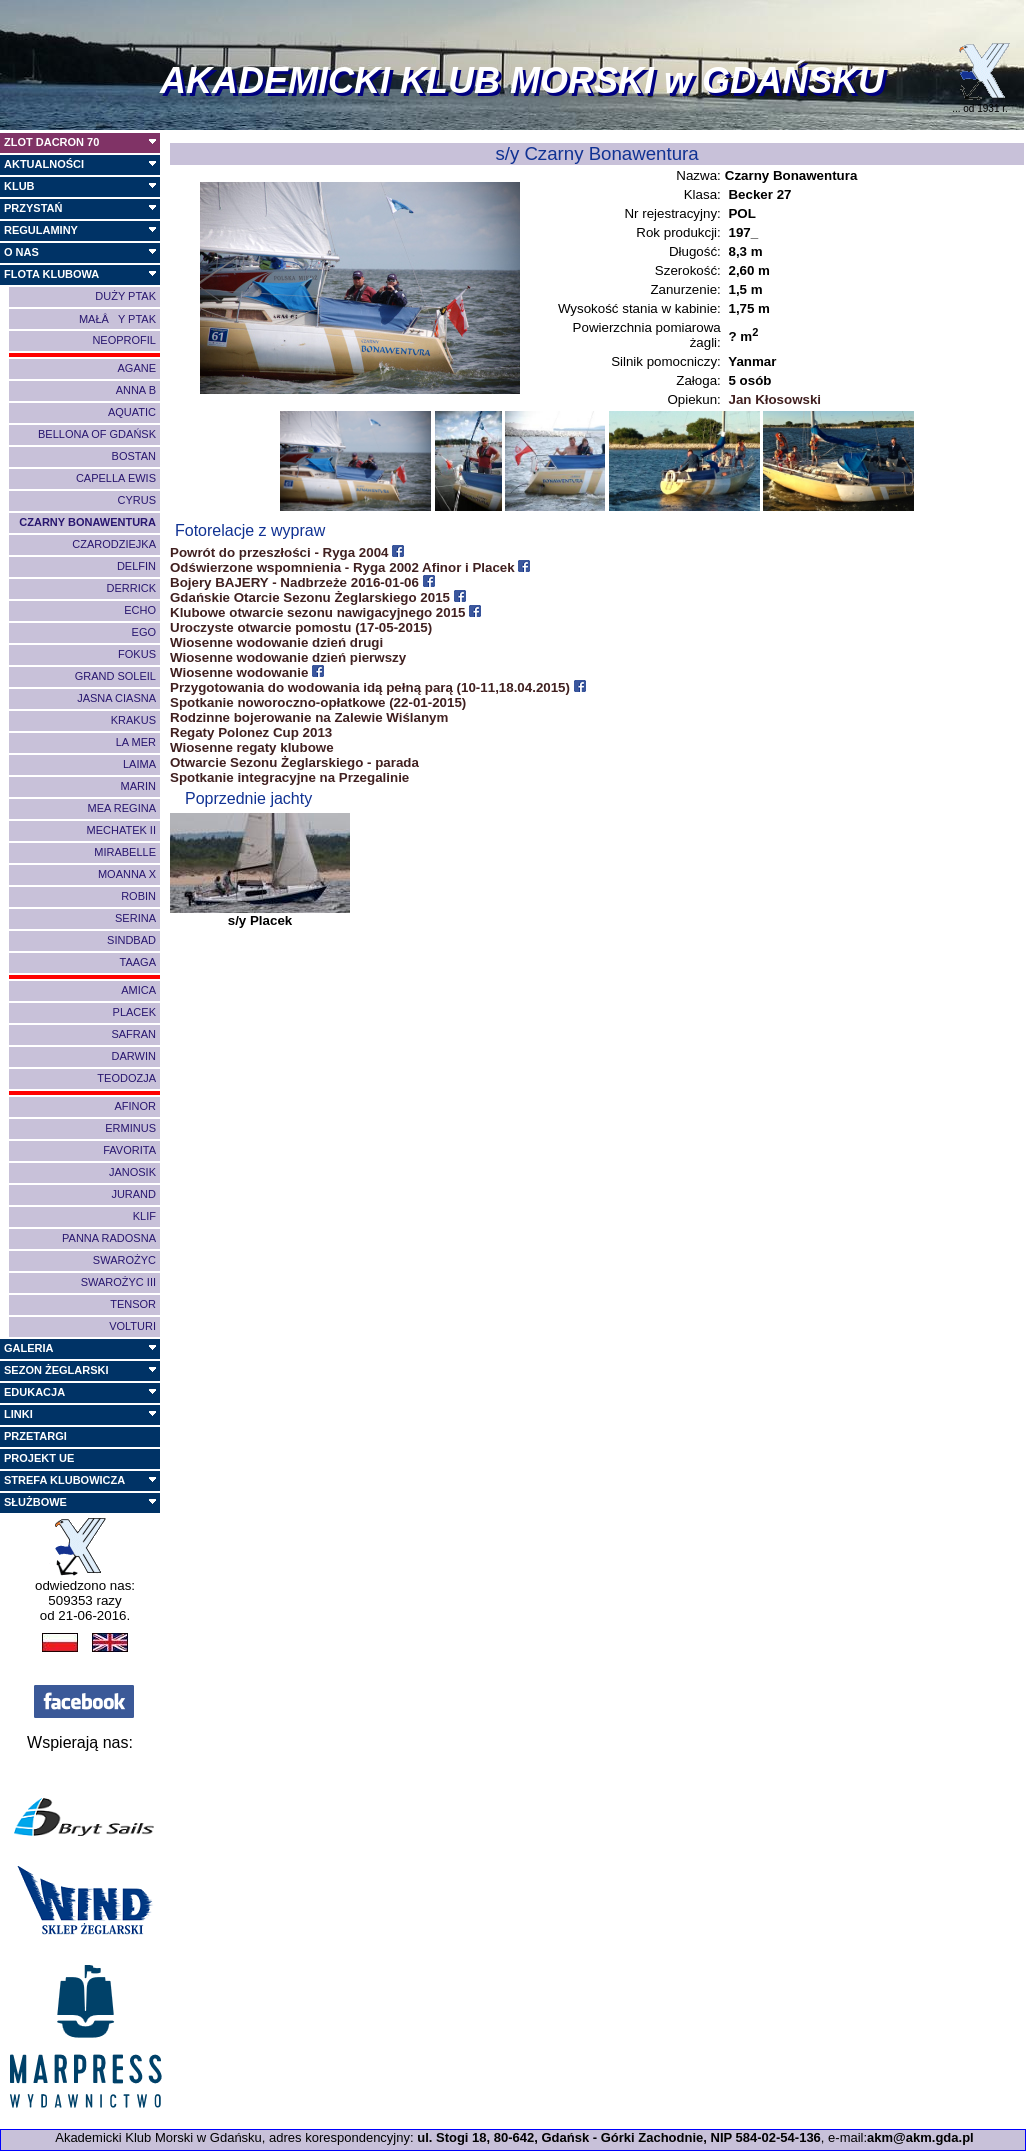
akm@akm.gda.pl (920, 2137)
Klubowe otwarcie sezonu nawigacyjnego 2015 (325, 612)
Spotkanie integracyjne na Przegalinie (289, 777)
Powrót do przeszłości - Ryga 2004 (287, 552)
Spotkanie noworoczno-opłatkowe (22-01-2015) (318, 702)
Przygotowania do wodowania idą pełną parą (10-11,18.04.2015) (378, 687)
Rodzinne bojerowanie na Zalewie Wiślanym (309, 717)
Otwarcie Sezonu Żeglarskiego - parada (294, 762)
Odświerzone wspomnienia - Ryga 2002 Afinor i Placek (350, 567)
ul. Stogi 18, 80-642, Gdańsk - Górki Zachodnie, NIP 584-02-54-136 (619, 2137)
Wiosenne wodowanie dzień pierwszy (288, 657)
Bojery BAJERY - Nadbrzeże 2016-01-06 (302, 582)
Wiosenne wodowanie (247, 672)
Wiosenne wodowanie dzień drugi (276, 642)
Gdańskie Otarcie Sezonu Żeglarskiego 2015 (318, 597)
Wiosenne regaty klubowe (252, 747)
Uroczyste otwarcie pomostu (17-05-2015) (301, 627)
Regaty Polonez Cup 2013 (251, 732)
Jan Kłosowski (774, 399)
